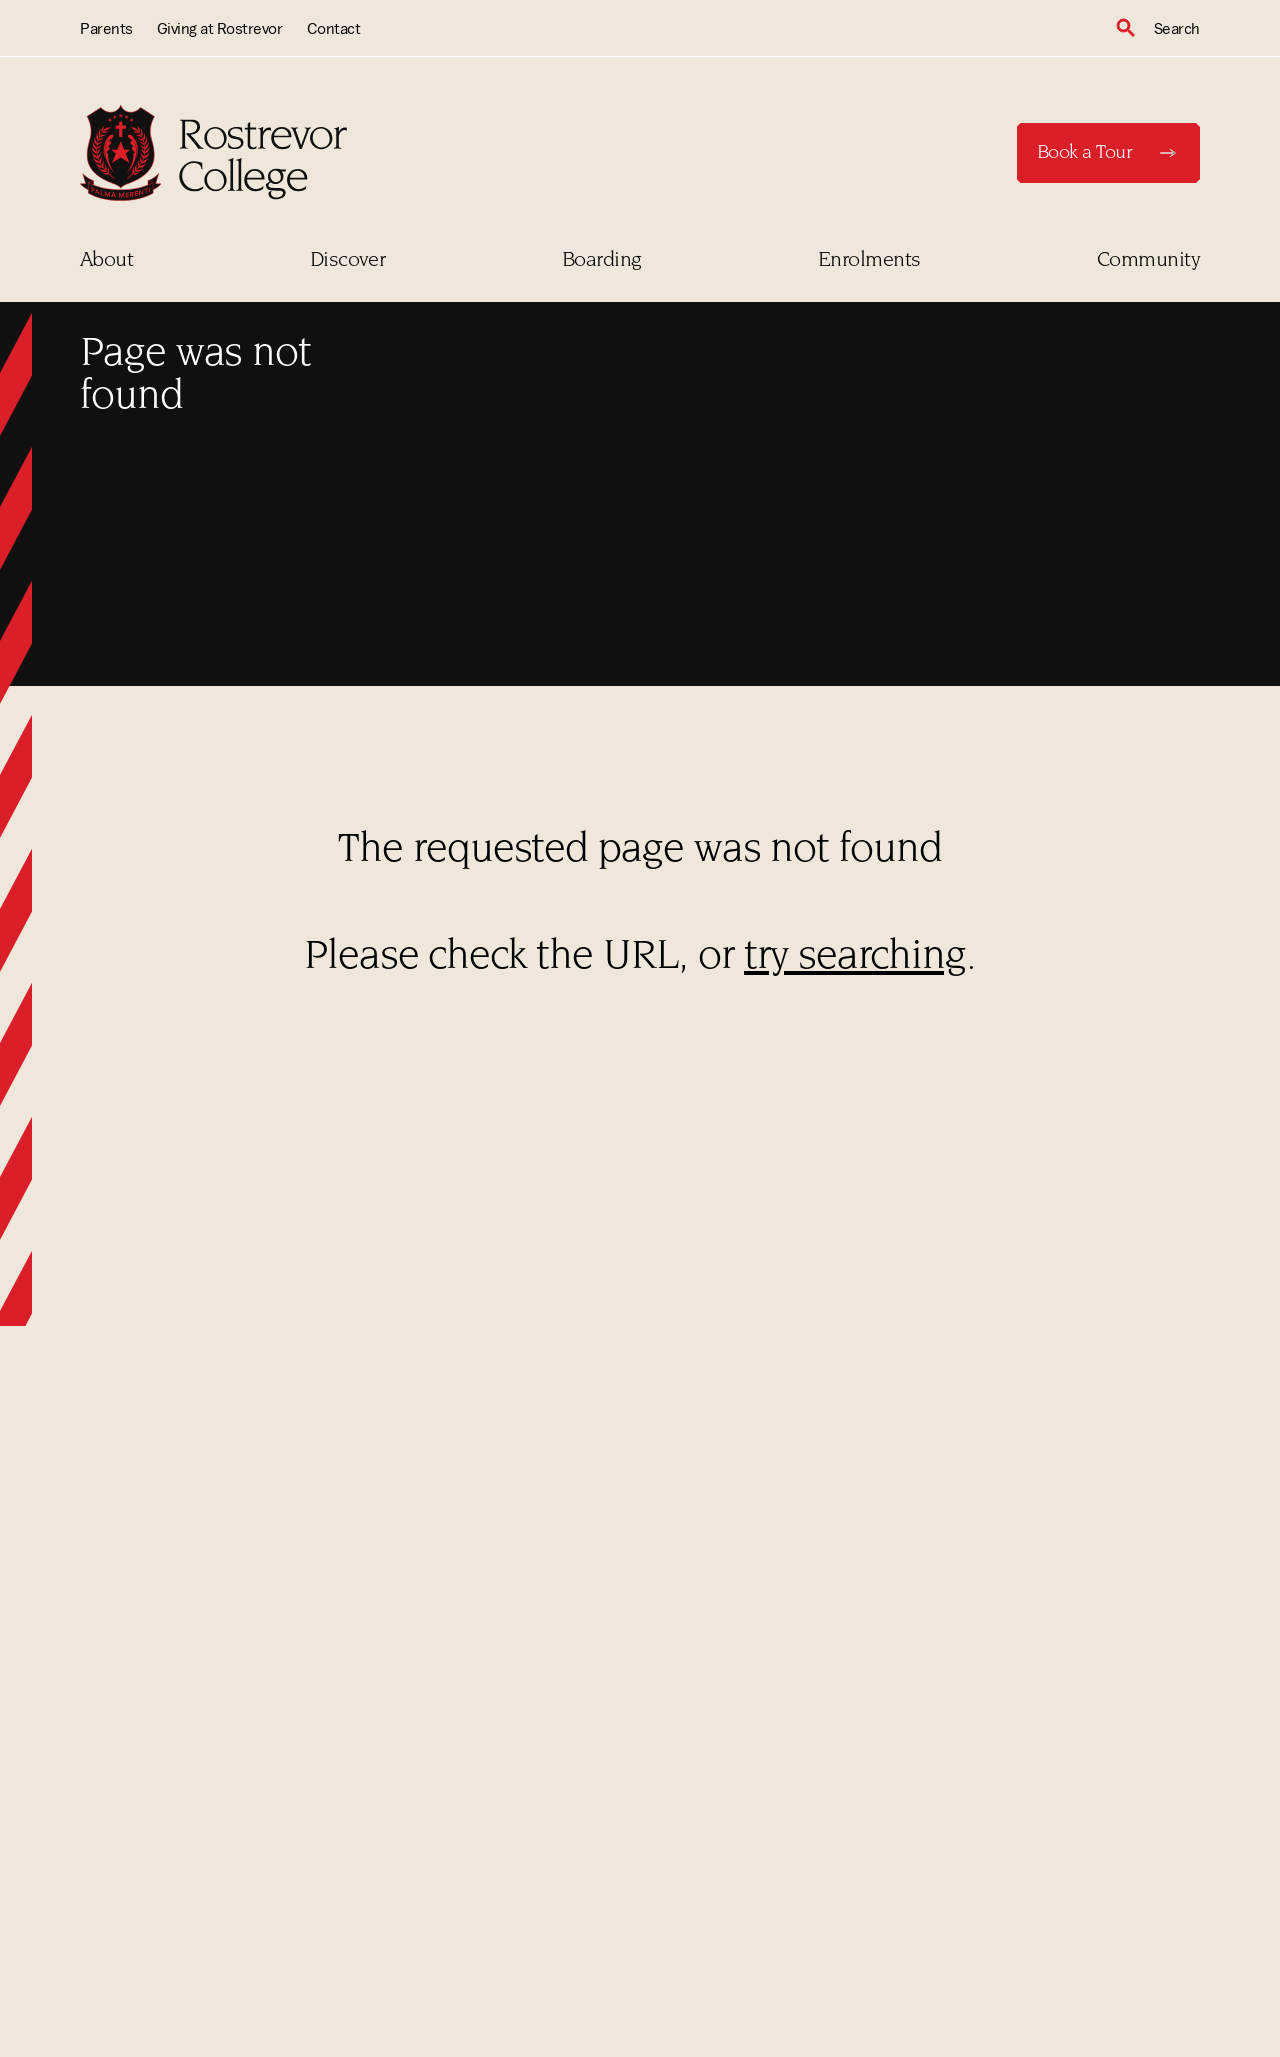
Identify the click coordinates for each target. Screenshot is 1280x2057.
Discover (348, 261)
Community (1148, 261)
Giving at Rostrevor (220, 28)
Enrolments (869, 261)
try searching (855, 958)
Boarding (602, 261)
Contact (334, 28)
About (106, 261)
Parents (106, 28)
